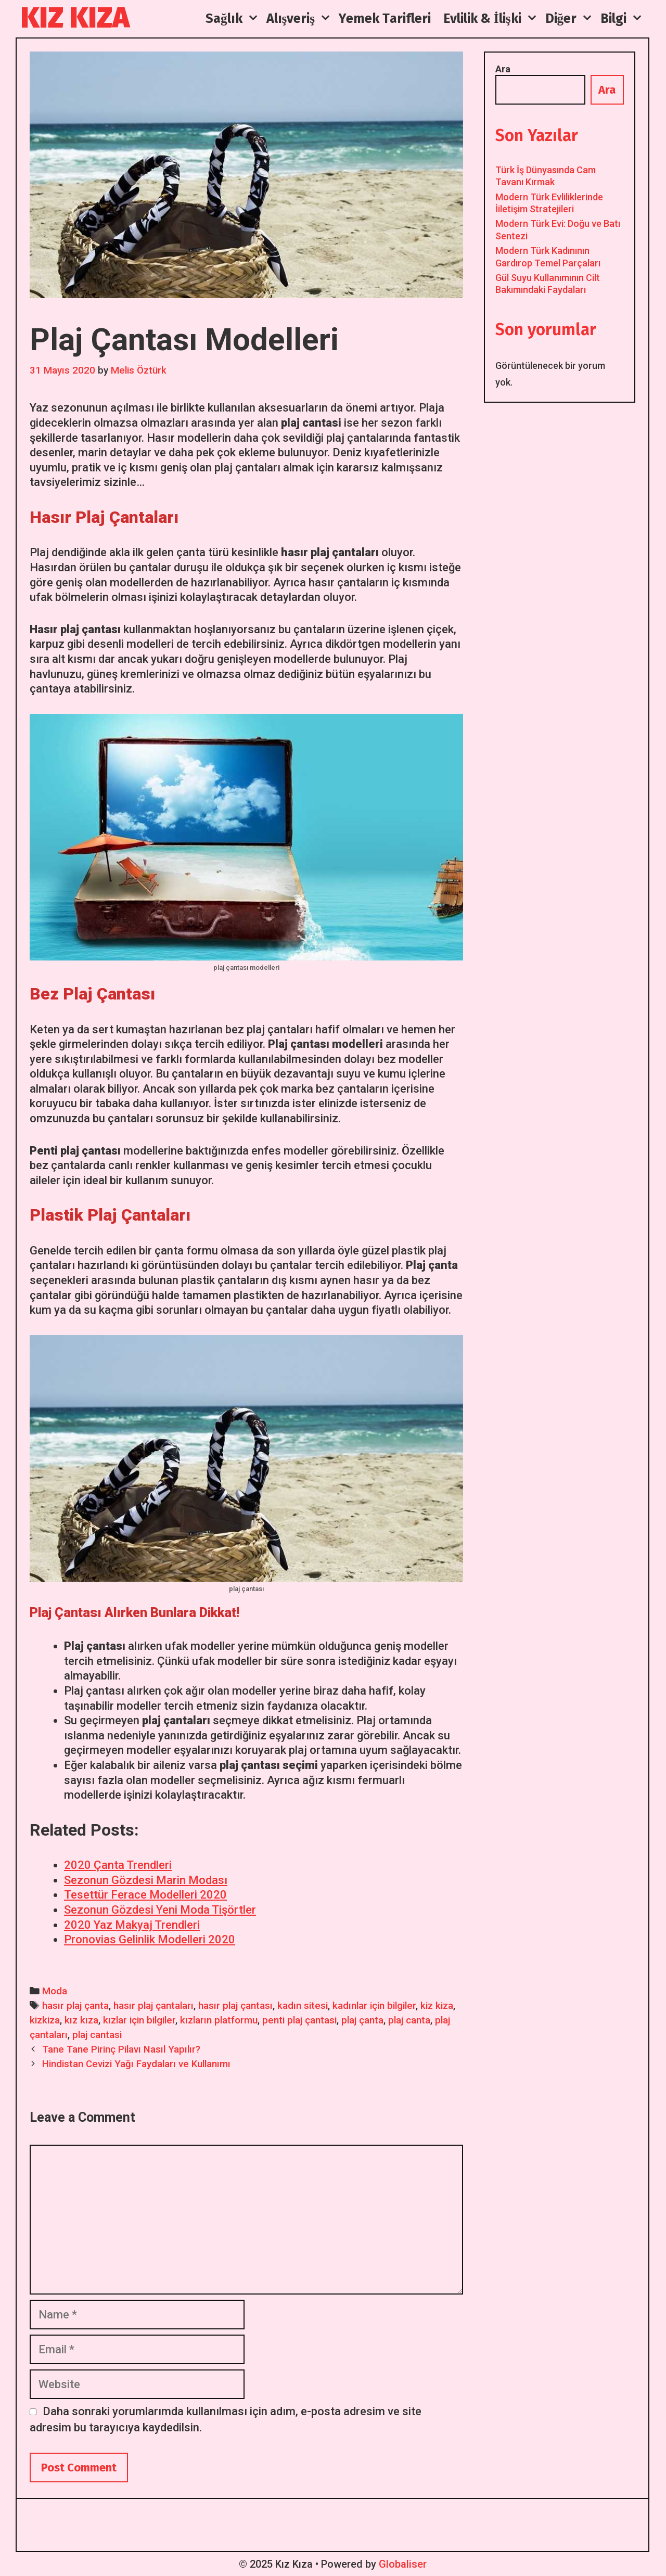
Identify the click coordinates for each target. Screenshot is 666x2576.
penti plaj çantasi (299, 2020)
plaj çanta (362, 2020)
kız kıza (81, 2020)
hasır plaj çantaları (153, 2005)
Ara (502, 68)
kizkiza (45, 2020)
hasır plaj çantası (235, 2005)
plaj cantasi (97, 2035)
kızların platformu (219, 2020)
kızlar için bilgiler (139, 2020)
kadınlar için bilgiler (374, 2005)
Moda (54, 1991)
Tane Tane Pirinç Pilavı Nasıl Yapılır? (121, 2049)
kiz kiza (436, 2005)
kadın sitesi (302, 2005)
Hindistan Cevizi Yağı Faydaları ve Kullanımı (136, 2064)
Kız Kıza (75, 18)
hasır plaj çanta (75, 2005)
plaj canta (409, 2020)
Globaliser (403, 2564)
